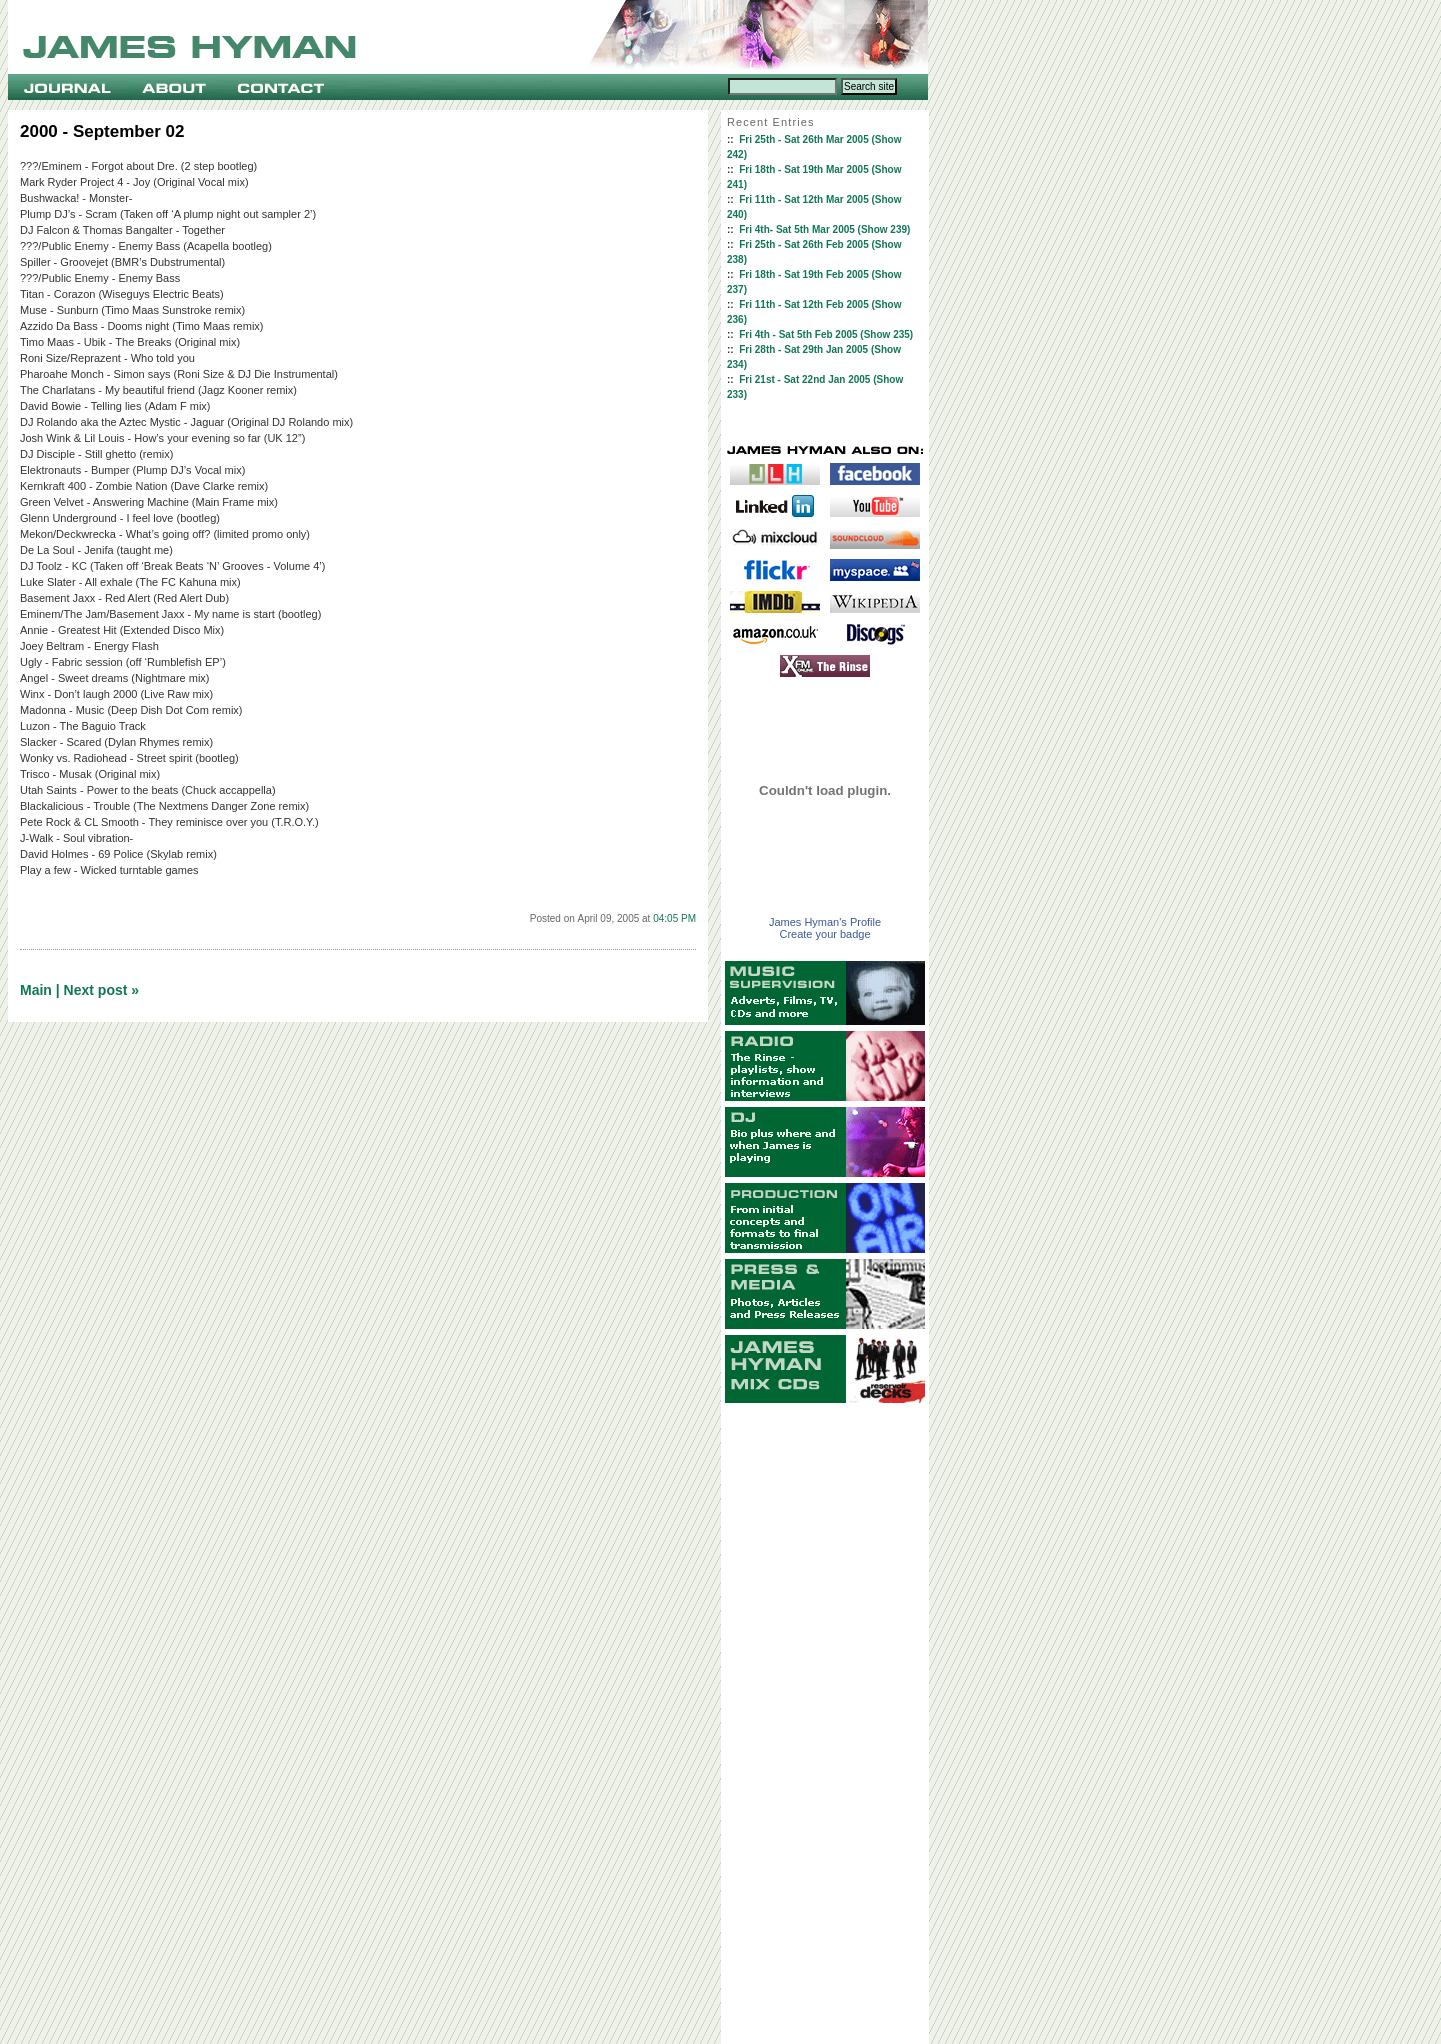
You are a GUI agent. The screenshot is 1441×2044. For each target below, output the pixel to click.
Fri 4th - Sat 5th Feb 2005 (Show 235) (826, 334)
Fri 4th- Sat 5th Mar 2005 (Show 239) (824, 229)
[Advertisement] (825, 1724)
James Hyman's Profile (825, 922)
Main (36, 990)
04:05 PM (674, 918)
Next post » (101, 990)
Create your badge (824, 934)
